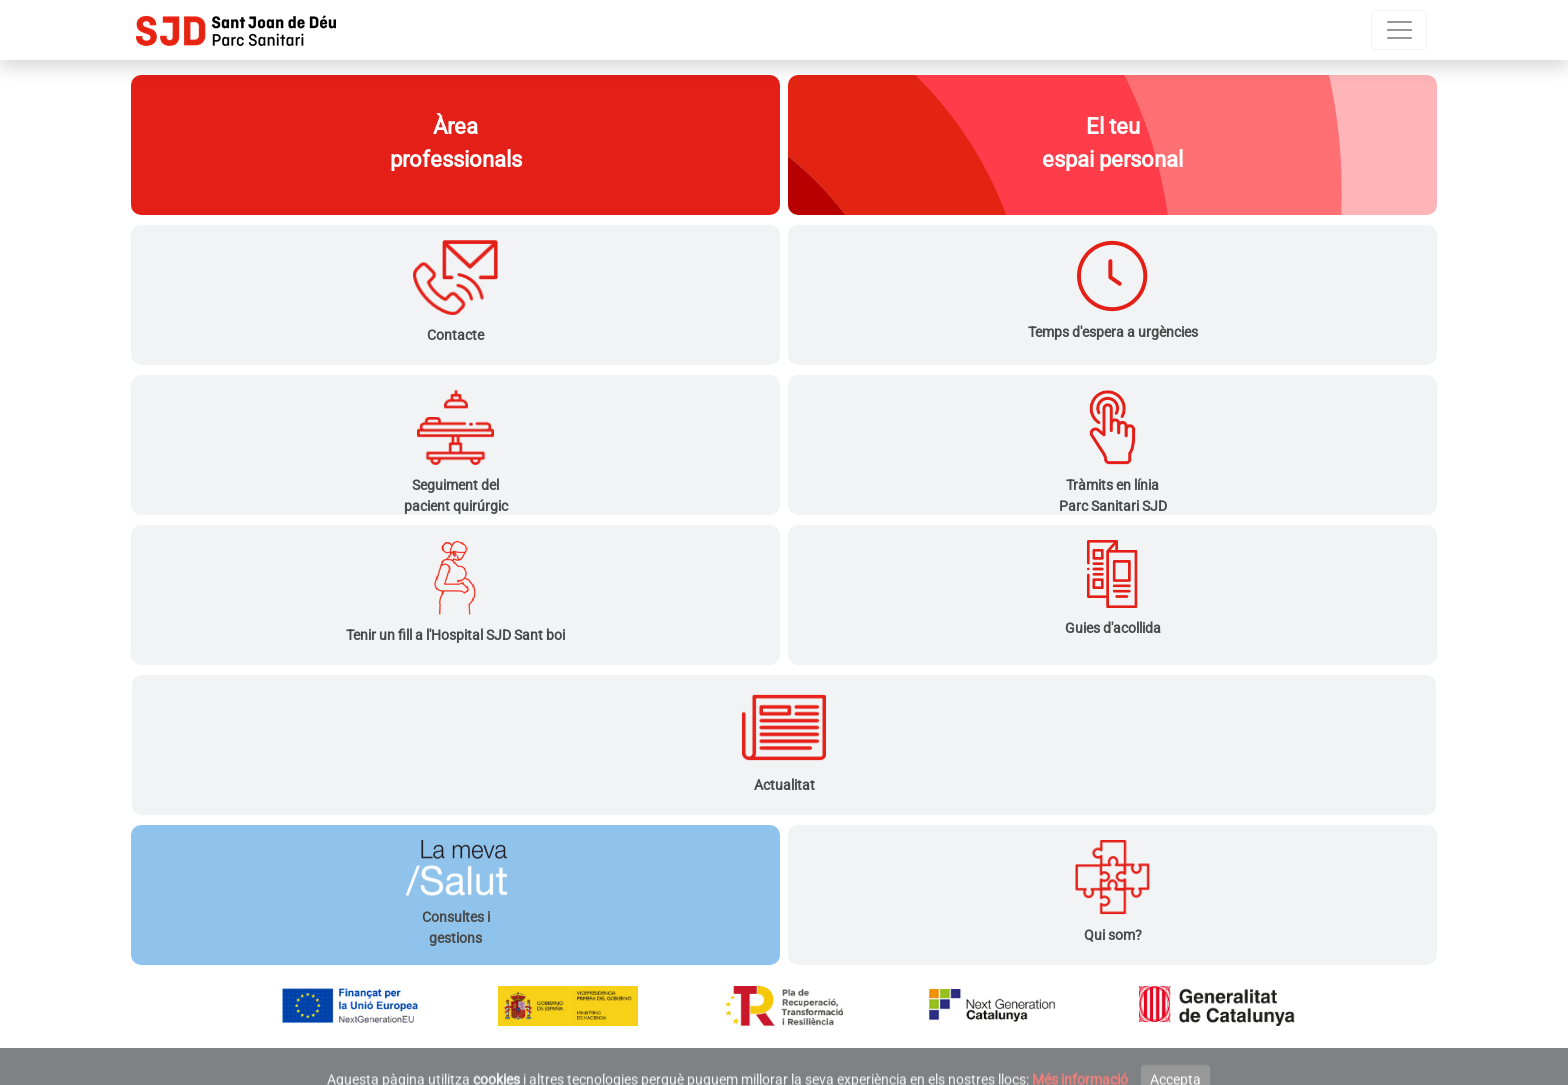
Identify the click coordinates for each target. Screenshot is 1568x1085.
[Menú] (1399, 30)
